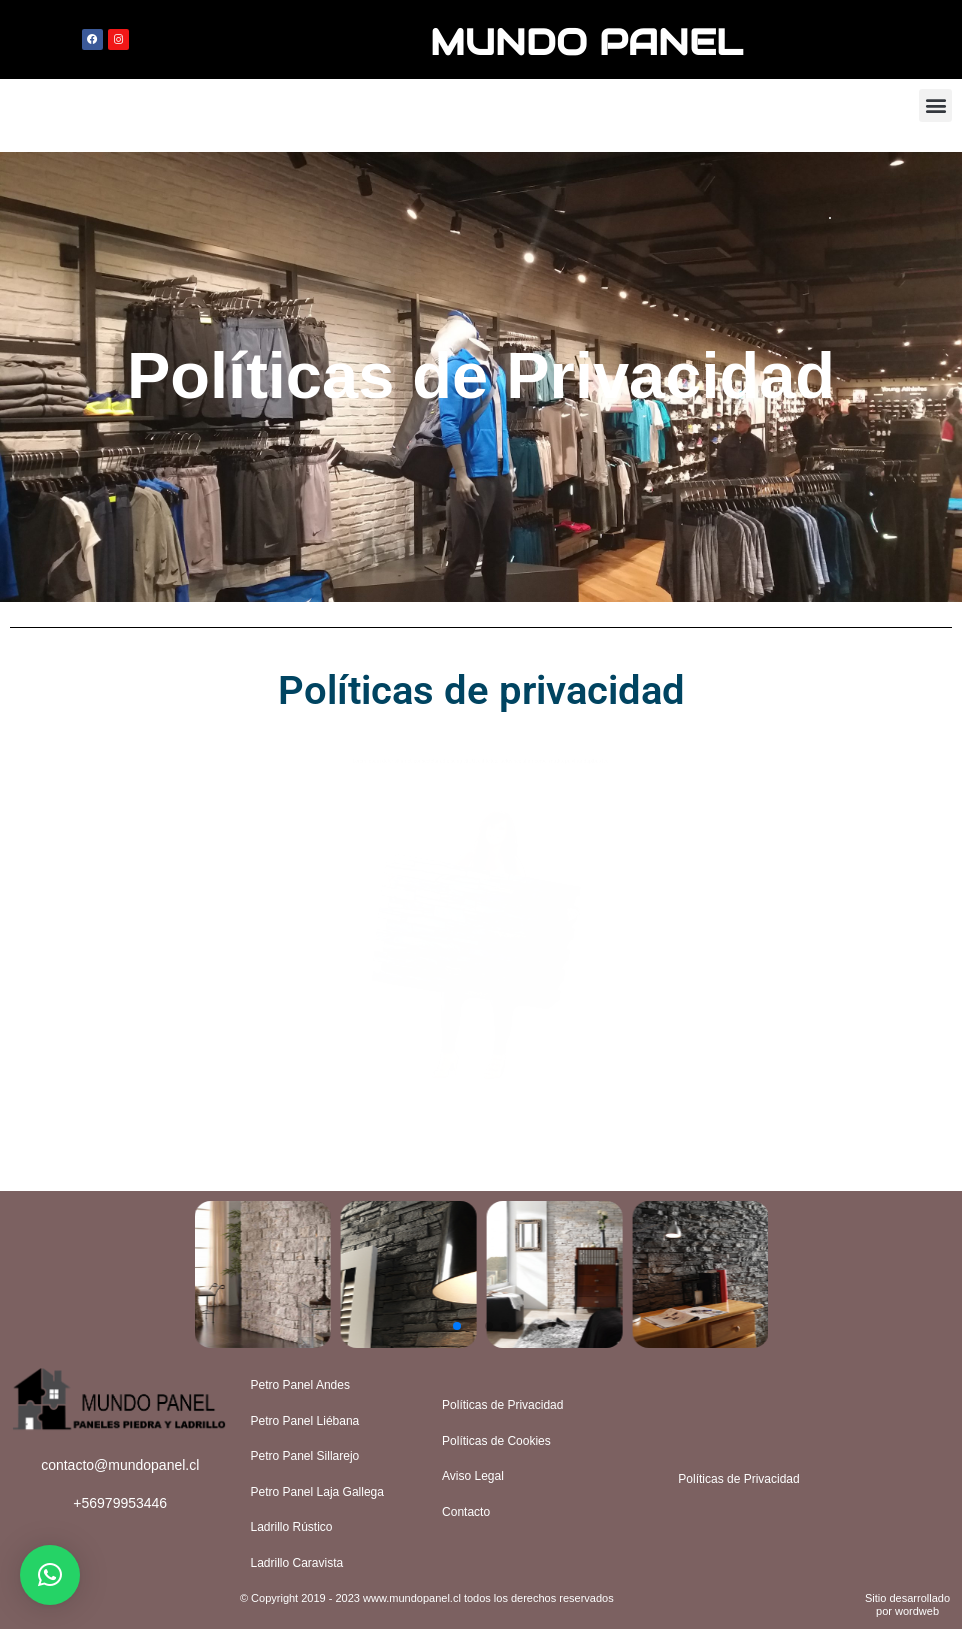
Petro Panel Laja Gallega (317, 1492)
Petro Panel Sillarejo (305, 1456)
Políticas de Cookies (496, 1441)
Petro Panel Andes (300, 1385)
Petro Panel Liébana (305, 1421)
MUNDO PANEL (586, 39)
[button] (935, 105)
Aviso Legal (473, 1476)
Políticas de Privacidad (502, 1405)
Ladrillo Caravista (297, 1563)
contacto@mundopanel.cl (120, 1465)
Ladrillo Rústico (292, 1527)
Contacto (466, 1512)
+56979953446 (120, 1503)
